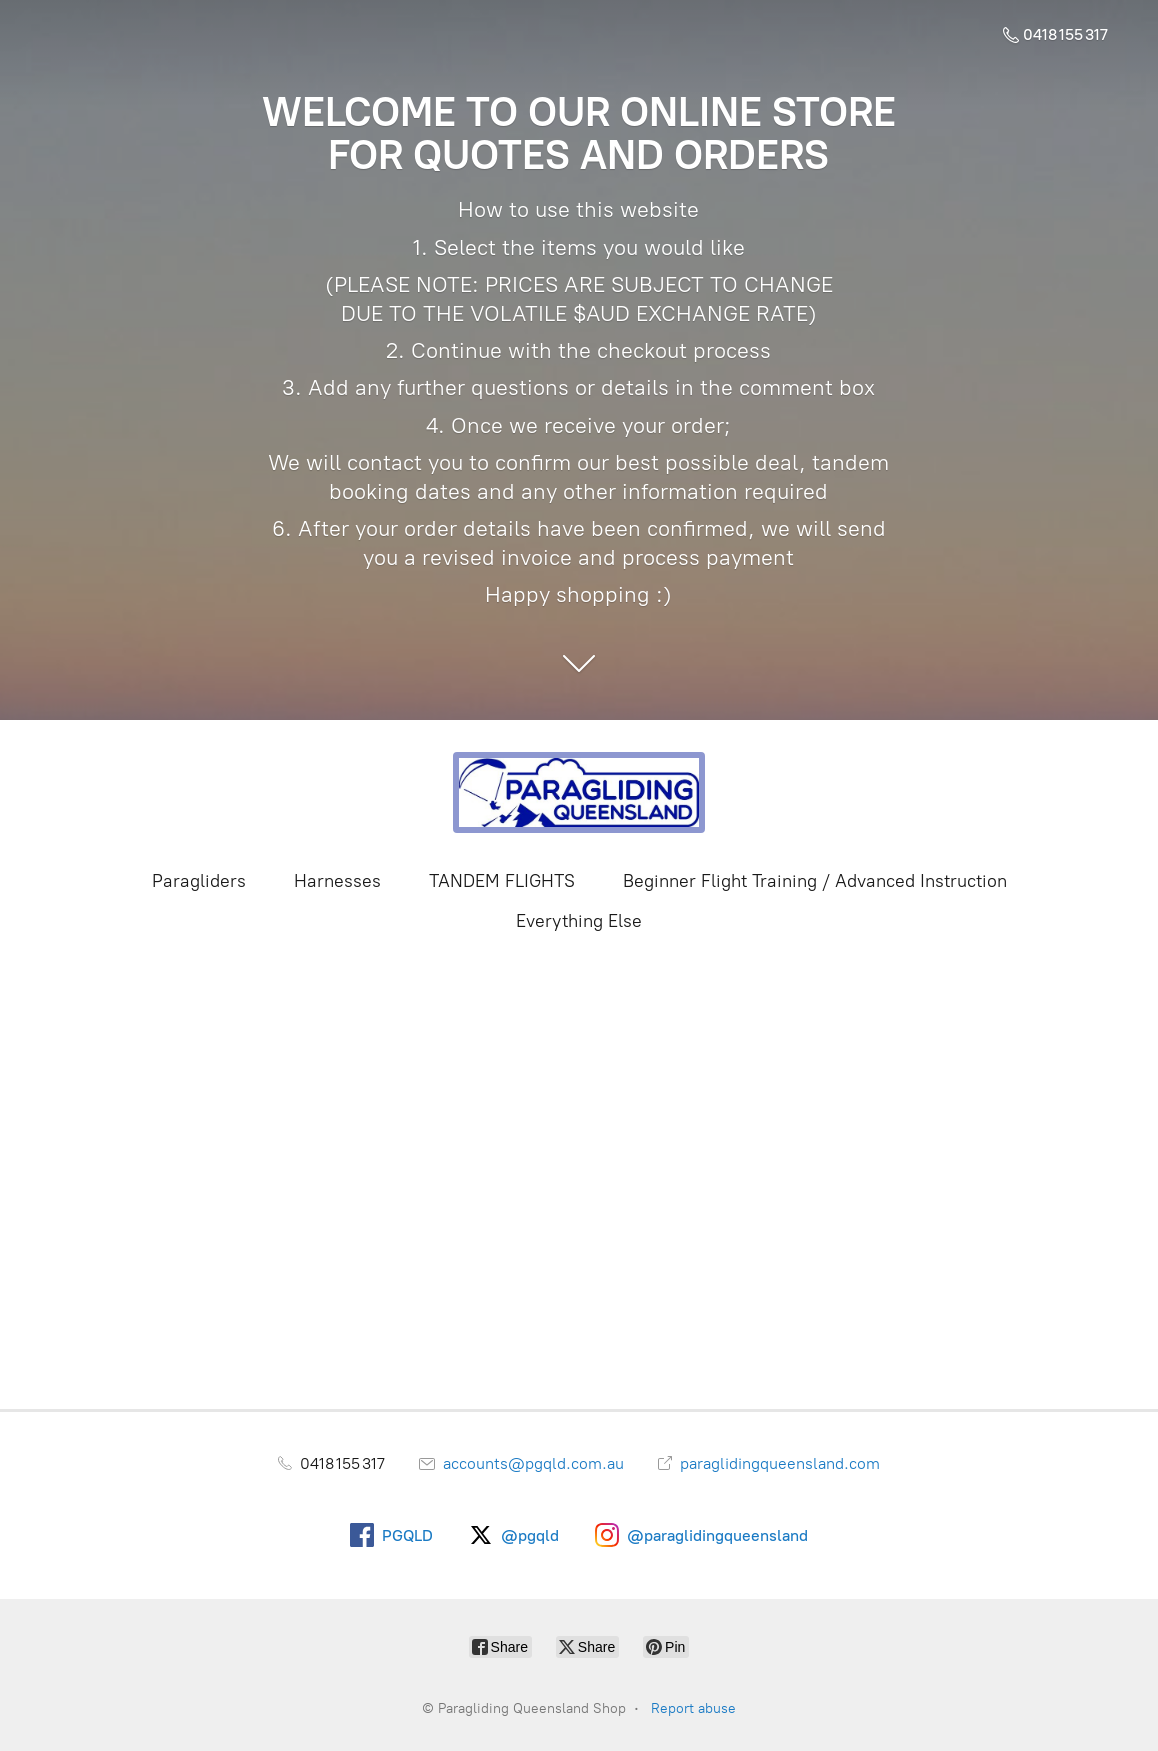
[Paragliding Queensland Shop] (579, 792)
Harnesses (337, 881)
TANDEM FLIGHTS (502, 881)
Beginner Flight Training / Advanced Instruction (815, 881)
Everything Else (579, 921)
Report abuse (693, 1708)
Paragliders (199, 881)
